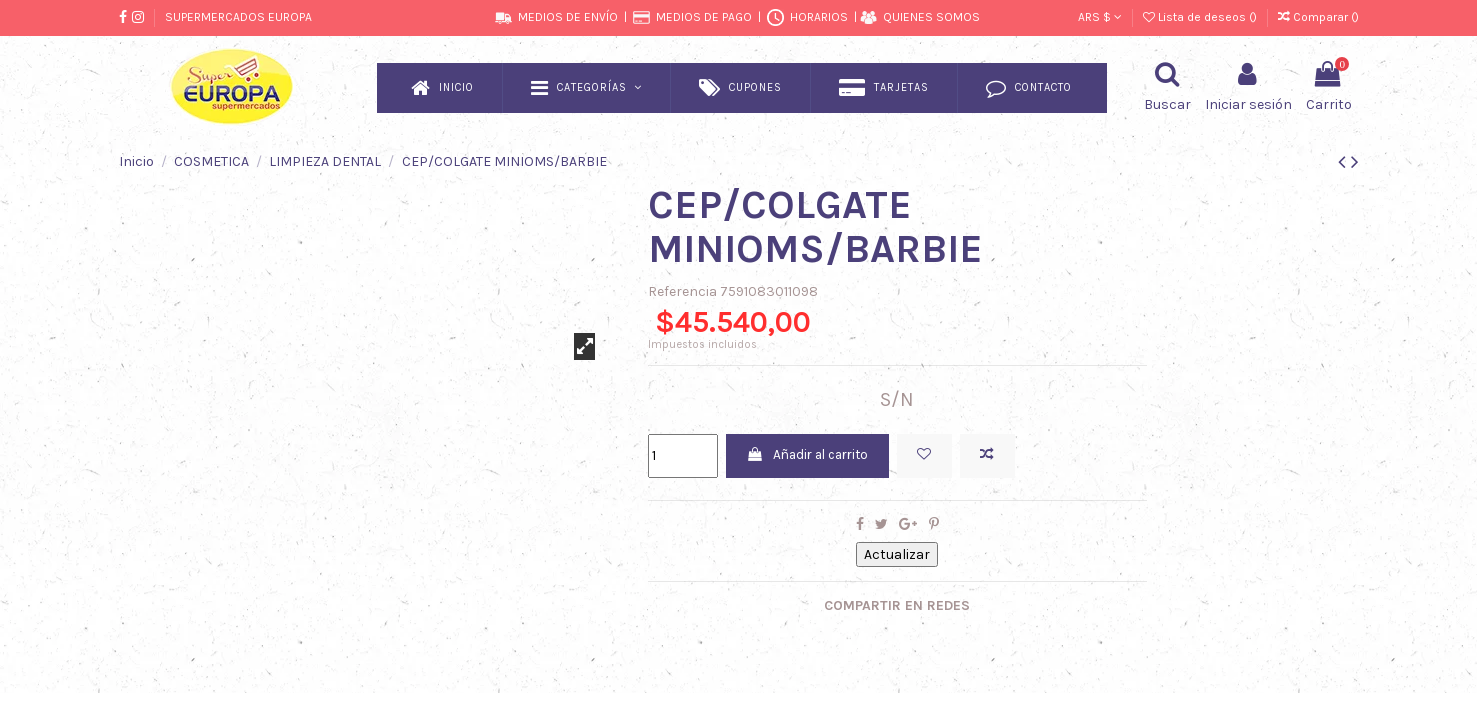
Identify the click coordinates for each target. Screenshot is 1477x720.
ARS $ (1100, 17)
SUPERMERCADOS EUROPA (238, 17)
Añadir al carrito (813, 456)
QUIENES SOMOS (931, 17)
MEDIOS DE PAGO (704, 17)
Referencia (682, 291)
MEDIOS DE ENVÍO (568, 17)
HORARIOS (819, 17)
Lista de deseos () (1201, 17)
